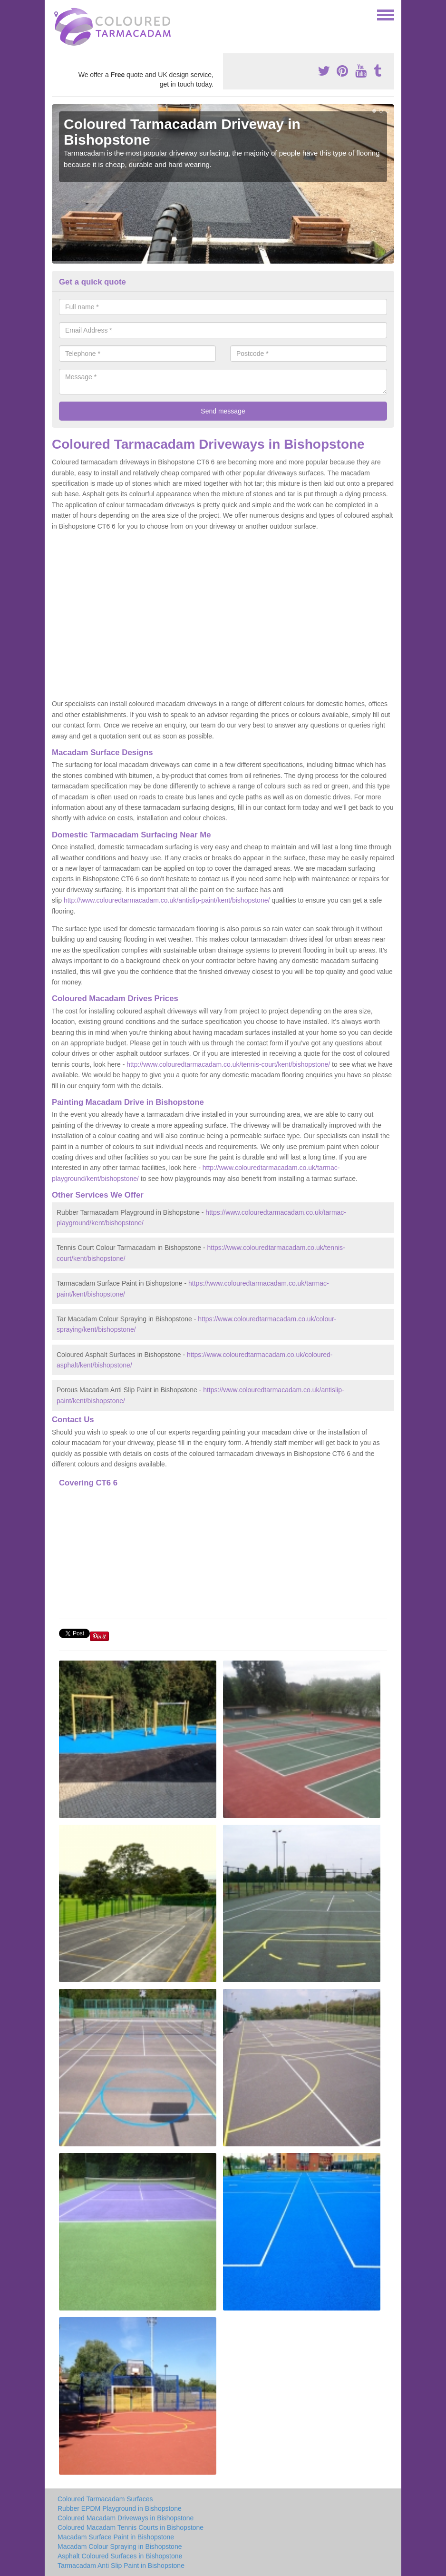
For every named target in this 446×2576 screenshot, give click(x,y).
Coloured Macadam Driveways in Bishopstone (126, 2518)
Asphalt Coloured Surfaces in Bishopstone (120, 2556)
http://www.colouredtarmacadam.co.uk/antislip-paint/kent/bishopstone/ (167, 900)
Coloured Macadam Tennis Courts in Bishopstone (131, 2527)
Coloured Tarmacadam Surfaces (105, 2499)
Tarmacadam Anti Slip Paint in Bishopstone (121, 2565)
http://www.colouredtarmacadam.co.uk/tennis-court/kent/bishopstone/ (228, 1064)
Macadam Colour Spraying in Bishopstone (120, 2546)
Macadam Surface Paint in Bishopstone (116, 2537)
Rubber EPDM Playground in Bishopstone (120, 2508)
